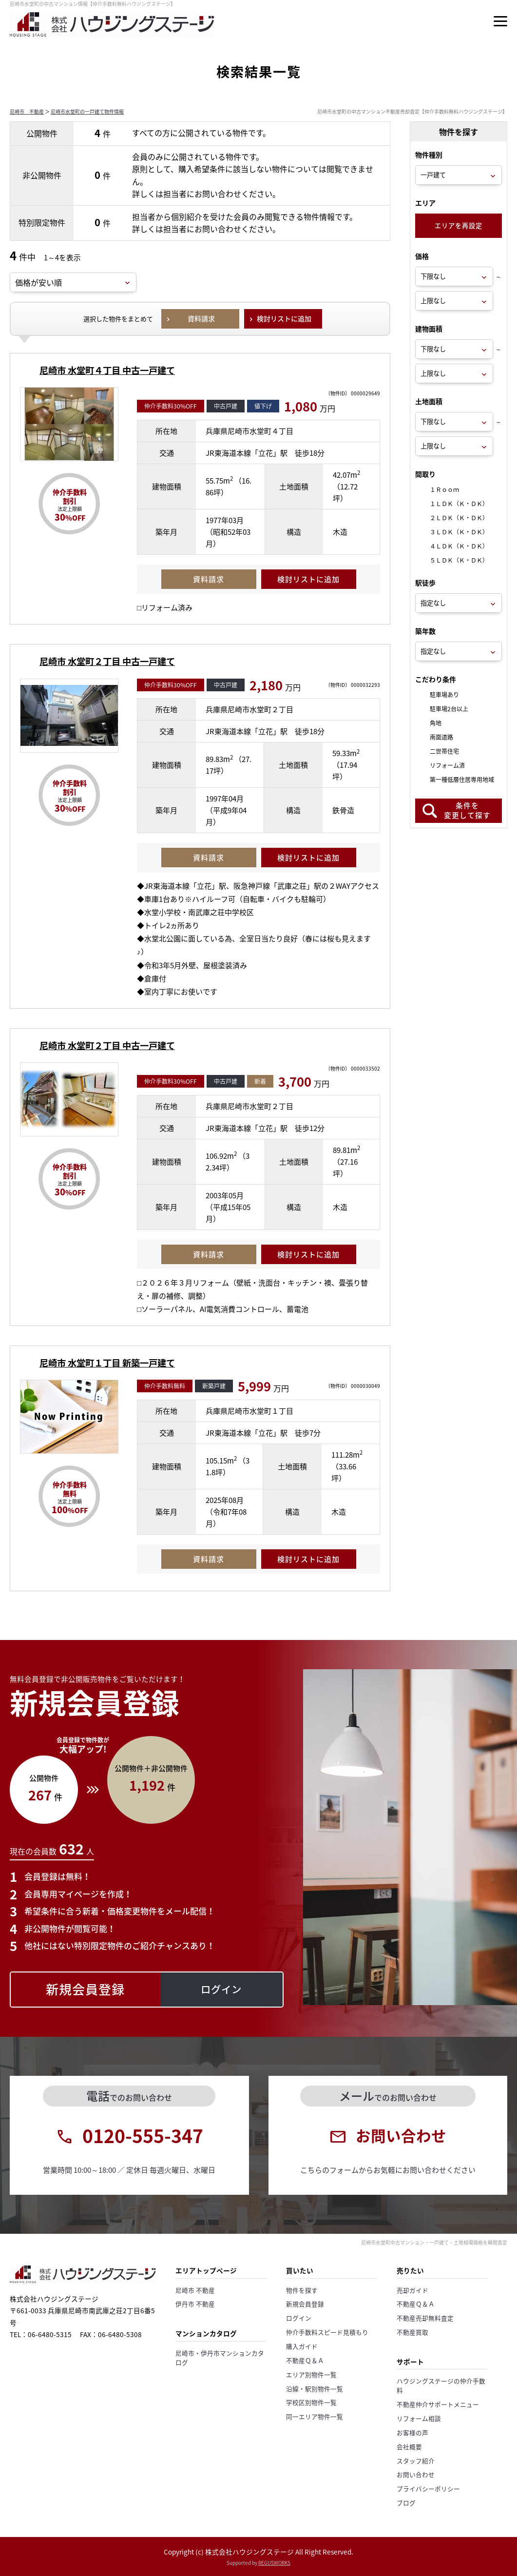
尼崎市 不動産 (27, 111)
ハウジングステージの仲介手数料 (441, 2385)
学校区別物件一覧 (311, 2402)
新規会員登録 (305, 2303)
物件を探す (302, 2290)
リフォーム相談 (419, 2418)
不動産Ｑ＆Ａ (305, 2360)
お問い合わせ (416, 2474)
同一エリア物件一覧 (314, 2416)
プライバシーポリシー (428, 2488)
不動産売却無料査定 (425, 2317)
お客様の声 (412, 2432)
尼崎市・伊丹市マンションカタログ (219, 2357)
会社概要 (409, 2446)
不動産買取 (412, 2332)
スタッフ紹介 (416, 2460)
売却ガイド (412, 2290)
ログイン (298, 2317)
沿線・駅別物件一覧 (314, 2388)
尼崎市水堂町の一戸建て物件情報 (87, 111)
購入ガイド (302, 2346)
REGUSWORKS (274, 2562)
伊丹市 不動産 (195, 2303)
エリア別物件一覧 (311, 2374)
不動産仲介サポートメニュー (438, 2404)
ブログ (406, 2502)
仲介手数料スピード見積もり (327, 2332)
